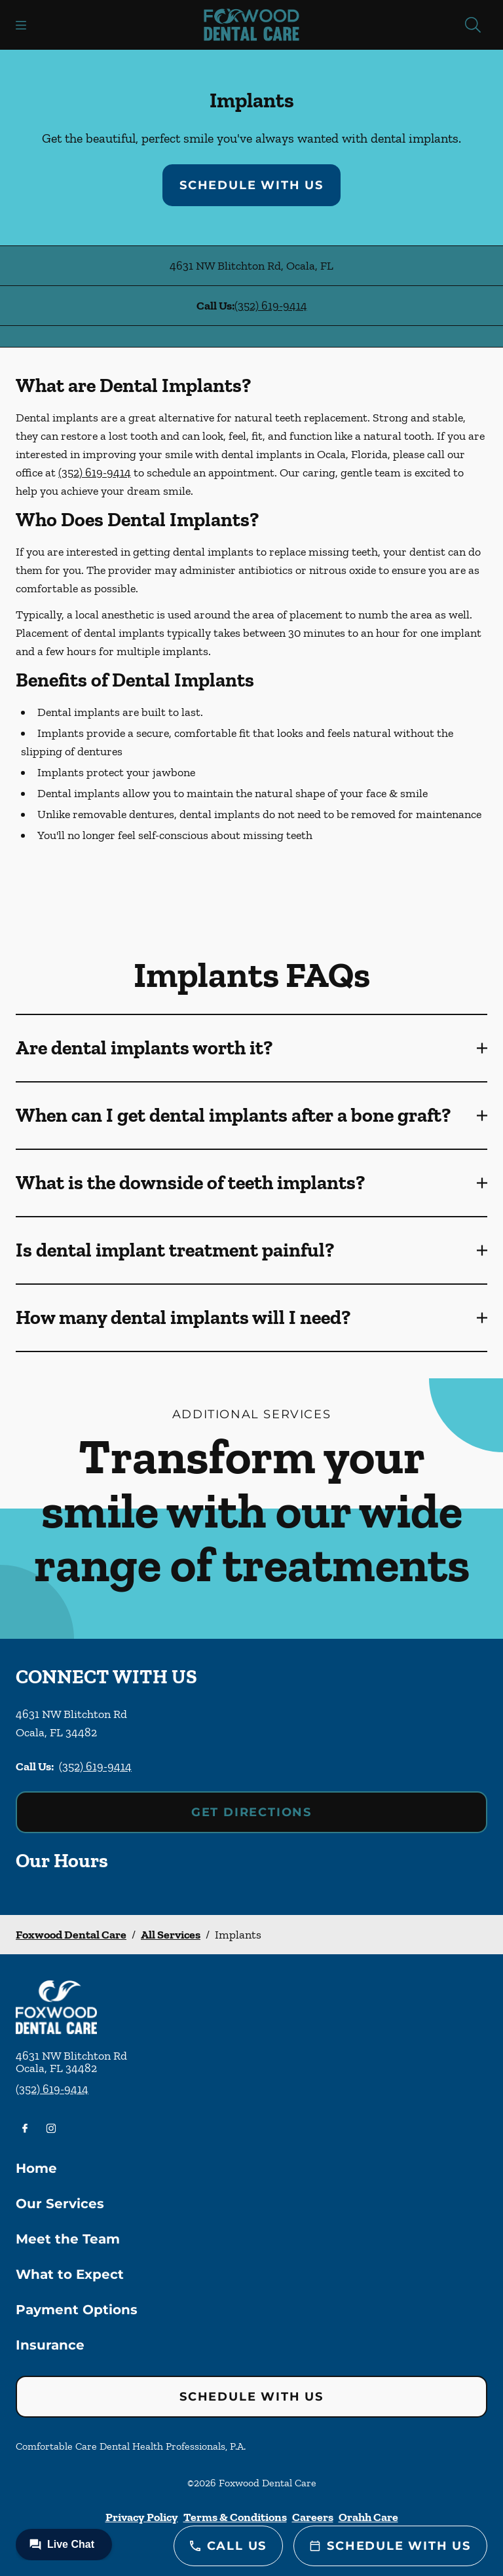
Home (36, 2168)
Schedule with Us (251, 185)
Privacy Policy (141, 2517)
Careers (312, 2517)
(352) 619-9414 (270, 305)
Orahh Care (368, 2517)
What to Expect (70, 2274)
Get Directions (251, 1812)
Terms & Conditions (235, 2517)
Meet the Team (68, 2239)
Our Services (60, 2203)
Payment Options (77, 2309)
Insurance (50, 2345)
